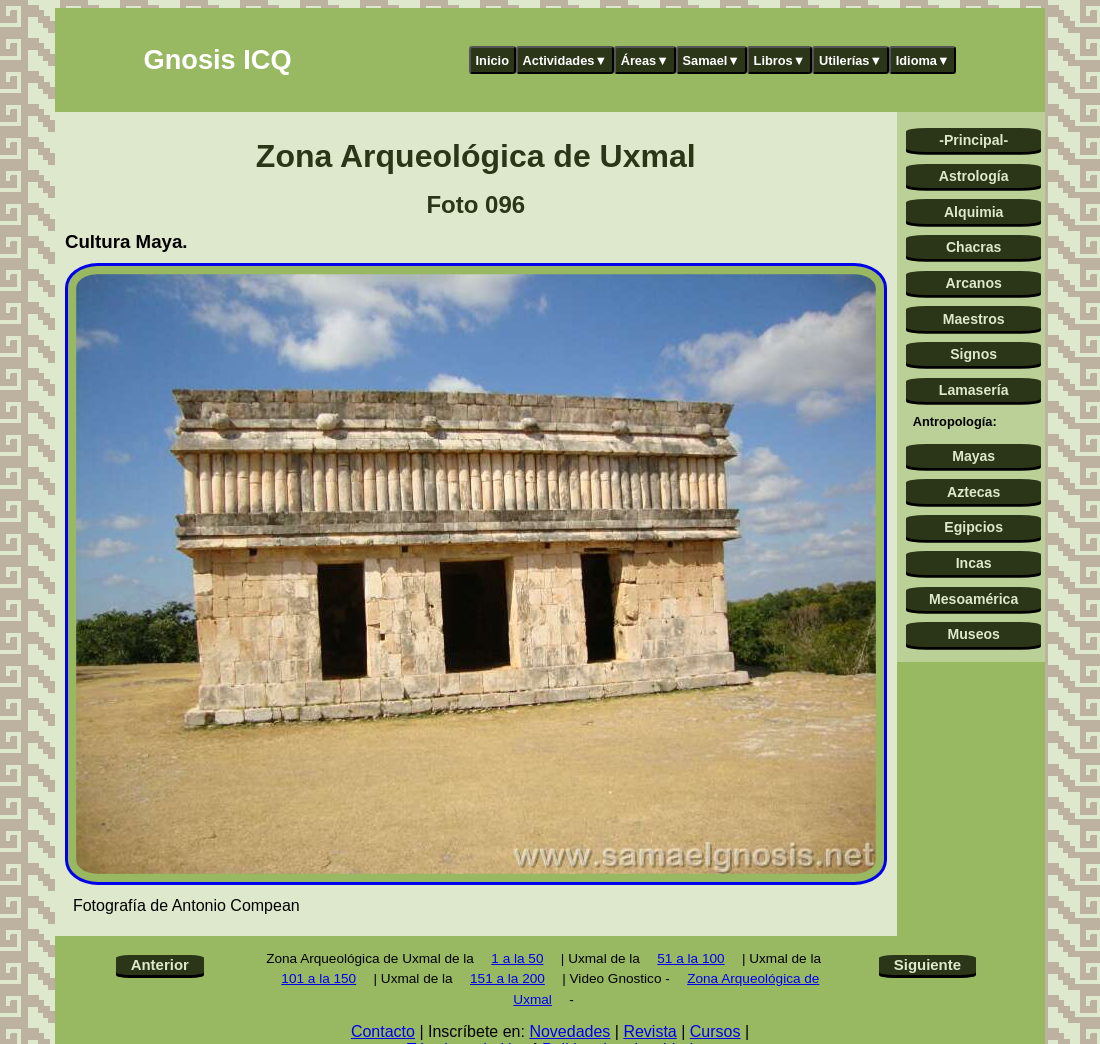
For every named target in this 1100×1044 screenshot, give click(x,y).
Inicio (492, 60)
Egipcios (973, 527)
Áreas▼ (645, 60)
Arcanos (974, 283)
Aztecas (973, 492)
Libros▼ (780, 60)
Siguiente (927, 964)
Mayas (973, 456)
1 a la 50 (517, 958)
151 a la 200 (507, 978)
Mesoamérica (973, 599)
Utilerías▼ (850, 60)
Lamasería (974, 390)
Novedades (569, 1031)
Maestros (974, 319)
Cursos (715, 1031)
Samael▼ (711, 60)
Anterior (160, 964)
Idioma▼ (923, 60)
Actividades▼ (565, 60)
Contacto (383, 1031)
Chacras (974, 247)
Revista (649, 1031)
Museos (973, 634)
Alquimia (973, 212)
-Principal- (973, 140)
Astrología (974, 176)
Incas (974, 563)
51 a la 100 (690, 958)
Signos (973, 354)
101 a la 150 (318, 978)
